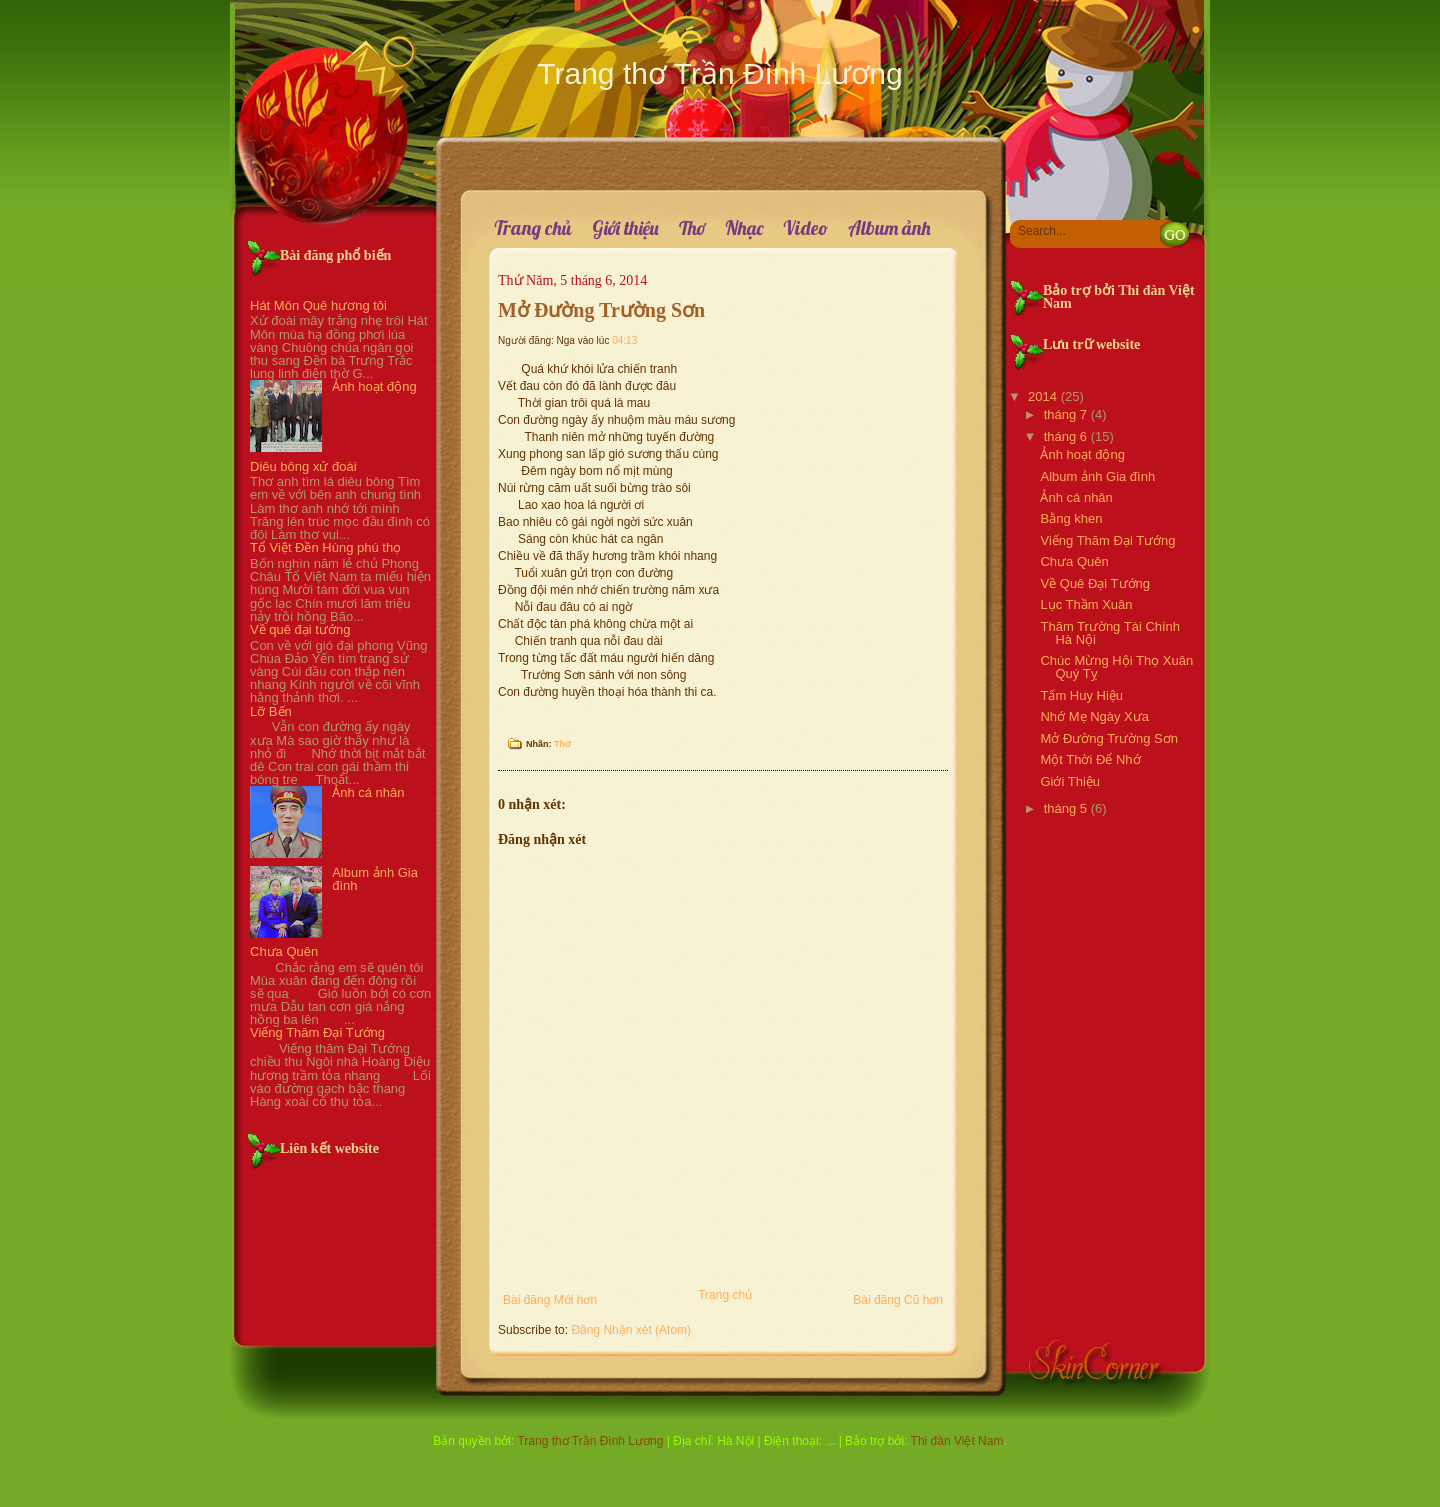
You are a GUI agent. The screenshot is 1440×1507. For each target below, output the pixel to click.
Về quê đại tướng (300, 629)
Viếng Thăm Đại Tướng (317, 1032)
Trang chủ (533, 228)
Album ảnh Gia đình (375, 879)
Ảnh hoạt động (374, 386)
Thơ (692, 228)
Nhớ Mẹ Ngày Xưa (1094, 716)
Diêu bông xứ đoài (303, 466)
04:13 (624, 340)
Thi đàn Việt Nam (957, 1441)
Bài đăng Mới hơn (550, 1300)
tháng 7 (1065, 414)
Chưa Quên (284, 951)
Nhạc (744, 228)
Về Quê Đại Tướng (1095, 583)
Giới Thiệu (1070, 781)
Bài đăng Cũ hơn (898, 1300)
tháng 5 (1065, 808)
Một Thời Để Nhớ (1090, 759)
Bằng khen (1071, 518)
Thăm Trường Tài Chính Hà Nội (1110, 633)
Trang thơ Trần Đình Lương (719, 73)
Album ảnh (889, 228)
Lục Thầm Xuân (1086, 604)
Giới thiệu (625, 228)
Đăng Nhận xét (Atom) (631, 1330)
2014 (1042, 396)
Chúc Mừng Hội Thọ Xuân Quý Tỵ (1116, 667)
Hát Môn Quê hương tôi (318, 305)
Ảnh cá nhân (368, 792)
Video (805, 228)
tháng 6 (1065, 436)
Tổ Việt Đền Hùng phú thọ (325, 547)
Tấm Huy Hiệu (1081, 695)
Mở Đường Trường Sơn (601, 310)
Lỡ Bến (271, 711)
